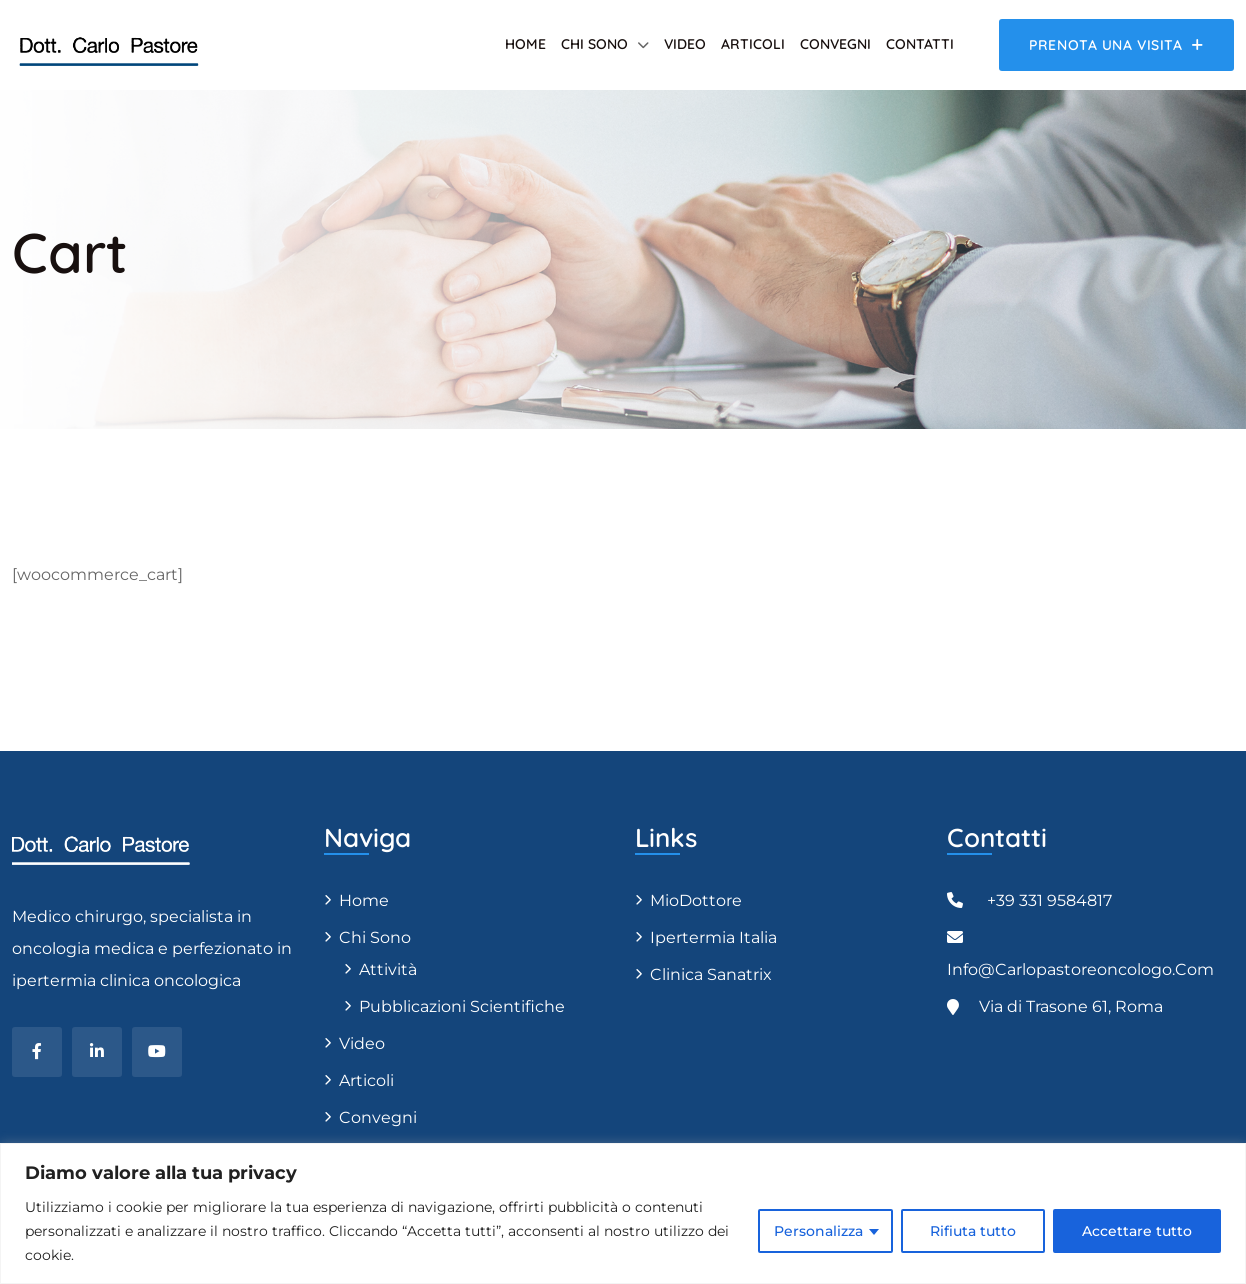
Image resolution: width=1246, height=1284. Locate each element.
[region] (623, 1213)
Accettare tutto (1137, 1231)
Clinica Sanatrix (711, 974)
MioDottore (696, 900)
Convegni (835, 44)
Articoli (753, 44)
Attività (388, 969)
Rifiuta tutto (973, 1231)
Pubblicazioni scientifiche (462, 1006)
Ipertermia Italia (713, 937)
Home (525, 44)
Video (685, 44)
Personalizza (818, 1231)
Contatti (920, 44)
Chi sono (594, 44)
